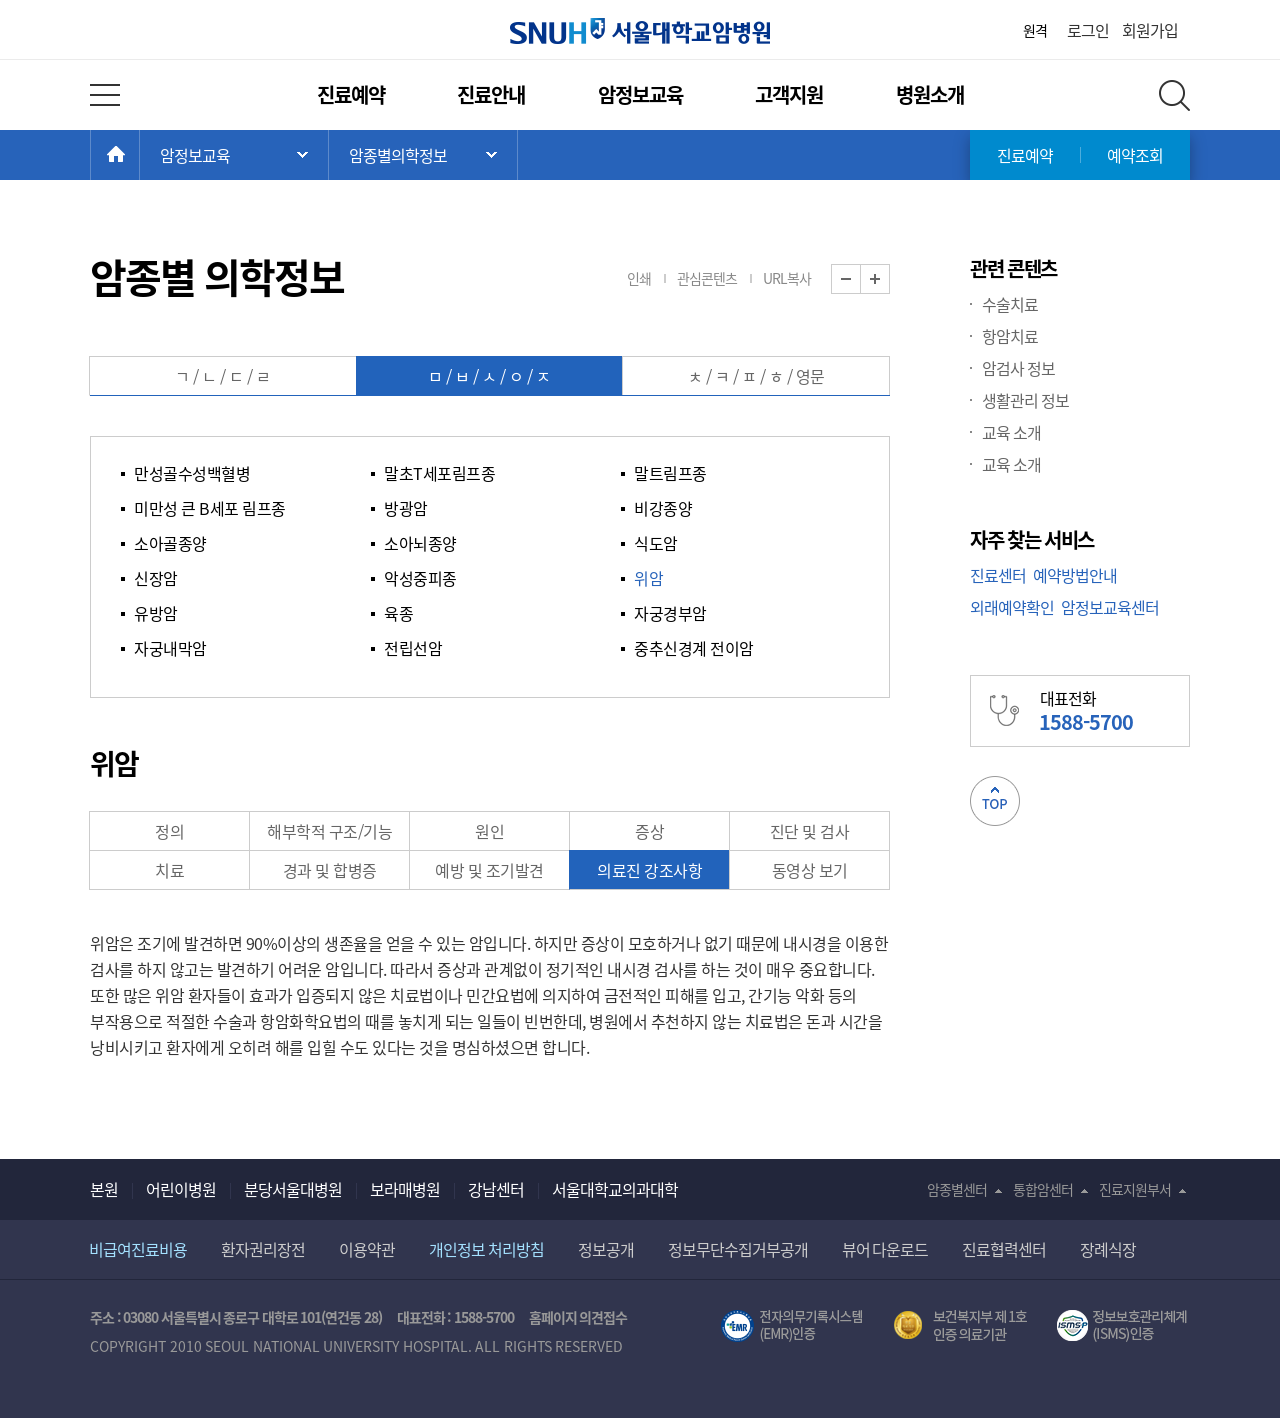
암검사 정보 (1018, 368)
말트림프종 (670, 473)
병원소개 (930, 94)
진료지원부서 (1135, 1189)
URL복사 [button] (787, 278)
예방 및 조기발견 (489, 870)
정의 (169, 831)
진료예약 (351, 94)
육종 (398, 613)
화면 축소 (860, 279)
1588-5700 (484, 1317)
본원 (104, 1189)
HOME (139, 155)
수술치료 (1010, 304)
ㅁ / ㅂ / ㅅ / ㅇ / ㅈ (489, 376)
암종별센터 (957, 1189)
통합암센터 (1043, 1189)
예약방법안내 (1075, 575)
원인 (489, 831)
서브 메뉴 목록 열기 (423, 155)
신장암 (156, 578)
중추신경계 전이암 (694, 648)
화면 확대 (889, 279)
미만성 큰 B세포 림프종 (210, 508)
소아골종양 (170, 543)
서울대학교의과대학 (615, 1189)
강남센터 (496, 1189)
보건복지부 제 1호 (960, 1326)
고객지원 (789, 94)
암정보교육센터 (1110, 607)
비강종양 (663, 508)
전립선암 (413, 648)
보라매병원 (405, 1189)
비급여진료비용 (138, 1249)
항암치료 (1010, 336)
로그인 (1088, 30)
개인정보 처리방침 (486, 1249)
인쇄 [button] (639, 278)
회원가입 (1150, 30)
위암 (648, 578)
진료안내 (491, 94)
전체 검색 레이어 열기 (1174, 95)
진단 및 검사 (810, 831)
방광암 (406, 508)
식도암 (656, 543)
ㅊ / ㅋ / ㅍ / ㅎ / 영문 (756, 376)
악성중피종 (420, 578)
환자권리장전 (263, 1249)
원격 (1035, 30)
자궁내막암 (170, 648)
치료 (169, 870)
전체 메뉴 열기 (105, 95)
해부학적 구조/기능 (329, 831)
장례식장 (1108, 1249)
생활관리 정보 (1025, 400)
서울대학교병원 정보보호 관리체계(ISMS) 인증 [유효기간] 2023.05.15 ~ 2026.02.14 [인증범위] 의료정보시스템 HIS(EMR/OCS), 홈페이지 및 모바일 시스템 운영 (1123, 1326)
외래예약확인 (1012, 607)
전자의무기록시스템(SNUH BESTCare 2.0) (792, 1326)
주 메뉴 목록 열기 (234, 155)
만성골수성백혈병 (192, 473)
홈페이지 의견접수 (578, 1317)
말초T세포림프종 (439, 473)
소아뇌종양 (420, 543)
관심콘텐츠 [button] (707, 278)
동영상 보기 (810, 870)
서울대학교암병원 (640, 31)
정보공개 (606, 1249)
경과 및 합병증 (330, 870)
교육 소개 (1011, 432)
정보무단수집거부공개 (738, 1249)
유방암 (156, 613)
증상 (649, 831)
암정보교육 (640, 94)
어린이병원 (181, 1189)
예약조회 (1135, 155)
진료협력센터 (1004, 1249)
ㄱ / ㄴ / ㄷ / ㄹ (223, 376)
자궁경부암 (670, 613)
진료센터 (998, 575)
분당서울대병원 (293, 1189)
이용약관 (367, 1249)
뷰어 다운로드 (885, 1249)
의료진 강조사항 (649, 870)
